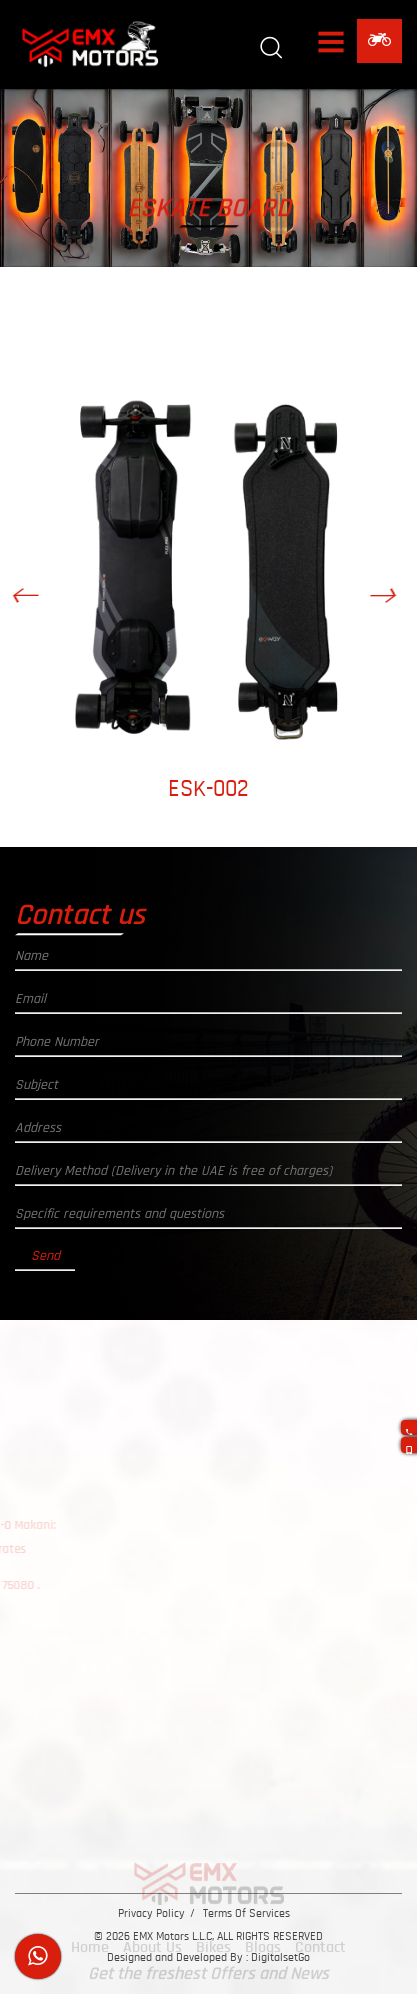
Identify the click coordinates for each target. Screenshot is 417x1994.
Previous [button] (35, 603)
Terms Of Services (246, 1913)
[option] (216, 591)
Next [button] (392, 603)
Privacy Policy (151, 1913)
